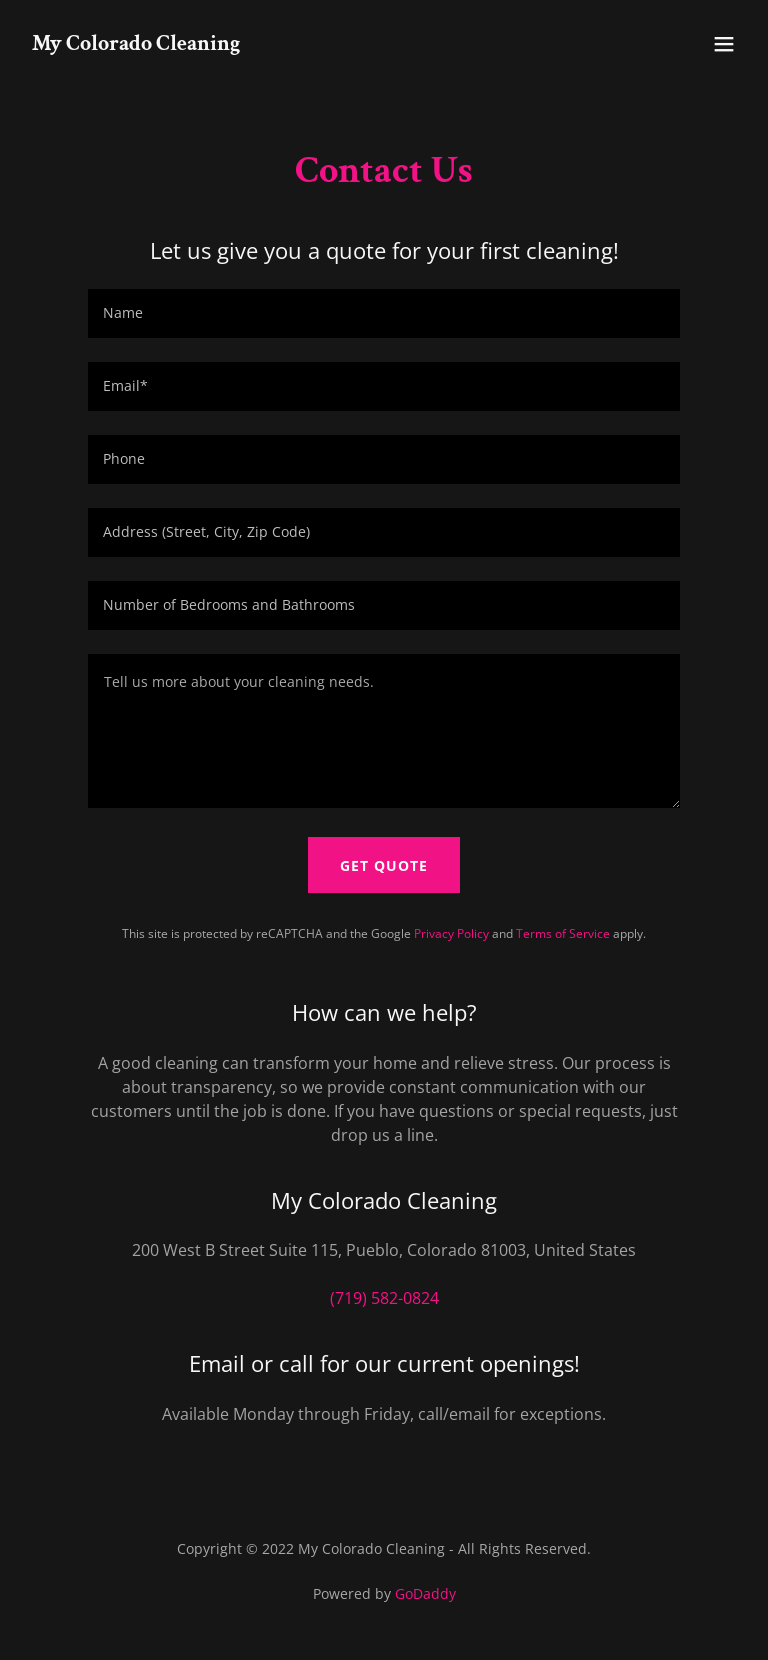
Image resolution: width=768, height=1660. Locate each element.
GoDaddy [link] (425, 1593)
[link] (136, 44)
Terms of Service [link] (563, 933)
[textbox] (384, 313)
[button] (724, 44)
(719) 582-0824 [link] (384, 1298)
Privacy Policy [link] (451, 933)
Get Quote (384, 865)
